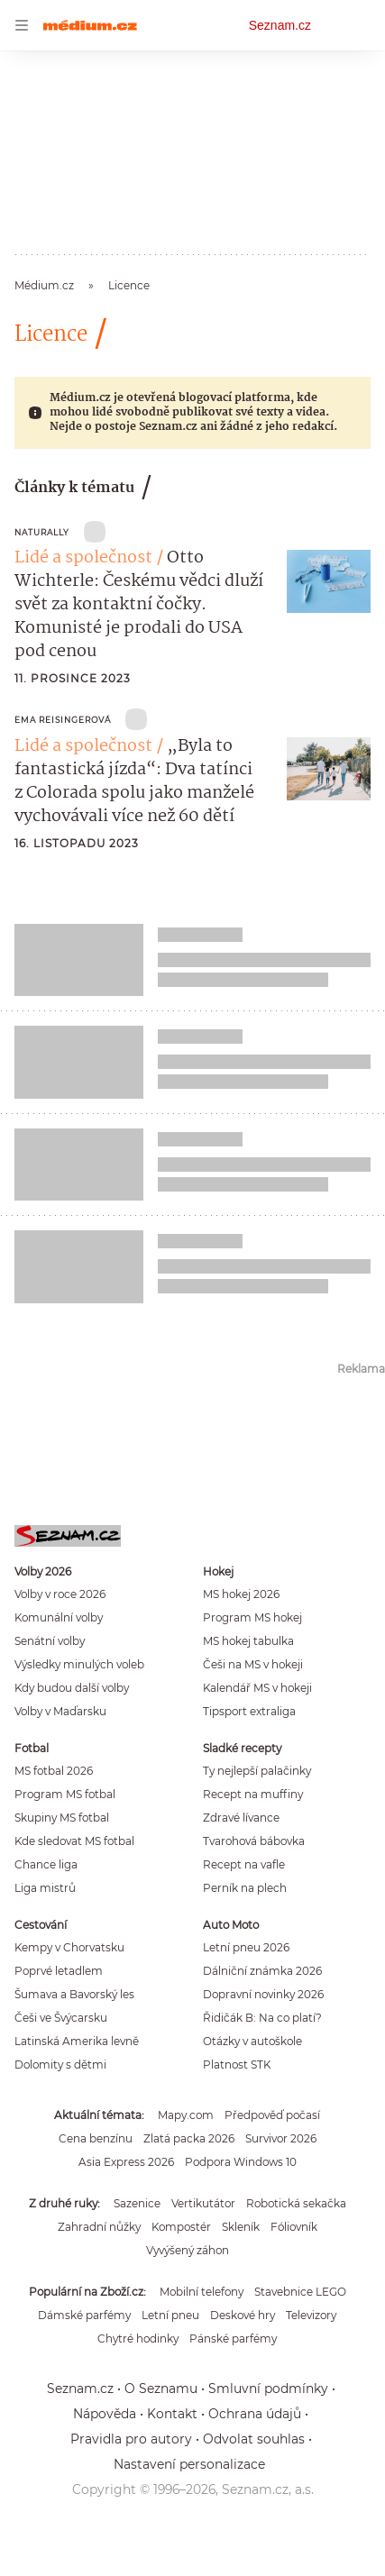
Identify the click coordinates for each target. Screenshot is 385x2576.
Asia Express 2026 (126, 2162)
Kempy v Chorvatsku (69, 1947)
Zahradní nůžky (99, 2226)
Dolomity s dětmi (60, 2064)
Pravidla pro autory (131, 2439)
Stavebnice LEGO (300, 2291)
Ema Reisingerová (62, 720)
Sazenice (137, 2203)
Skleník (241, 2226)
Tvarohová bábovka (254, 1841)
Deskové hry (242, 2315)
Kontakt (172, 2414)
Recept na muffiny (253, 1794)
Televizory (311, 2315)
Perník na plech (245, 1888)
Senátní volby (49, 1641)
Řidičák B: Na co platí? (262, 2017)
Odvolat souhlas (254, 2439)
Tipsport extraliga (249, 1711)
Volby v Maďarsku (60, 1711)
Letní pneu (170, 2315)
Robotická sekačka (296, 2203)
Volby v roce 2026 (59, 1594)
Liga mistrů (45, 1888)
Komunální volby (58, 1617)
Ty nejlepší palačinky (257, 1770)
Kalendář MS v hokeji (257, 1687)
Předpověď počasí (272, 2115)
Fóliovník (293, 2226)
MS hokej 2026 (241, 1594)
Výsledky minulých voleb (79, 1664)
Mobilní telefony (201, 2291)
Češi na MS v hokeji (253, 1664)
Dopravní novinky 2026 (263, 1994)
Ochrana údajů (254, 2414)
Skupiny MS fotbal (61, 1817)
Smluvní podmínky (268, 2388)
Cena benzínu (96, 2138)
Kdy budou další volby (71, 1687)
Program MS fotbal (64, 1794)
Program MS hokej (252, 1617)
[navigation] (21, 25)
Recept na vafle (244, 1864)
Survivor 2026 (280, 2138)
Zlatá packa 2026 (188, 2138)
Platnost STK (236, 2064)
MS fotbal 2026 (53, 1770)
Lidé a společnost (83, 557)
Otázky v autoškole (252, 2041)
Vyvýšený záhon (187, 2250)
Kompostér (181, 2226)
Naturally (41, 532)
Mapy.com (186, 2115)
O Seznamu (160, 2388)
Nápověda (104, 2414)
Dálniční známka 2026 (262, 1971)
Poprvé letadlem (58, 1971)
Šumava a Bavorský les (74, 1994)
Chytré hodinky (138, 2338)
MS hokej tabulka (248, 1641)
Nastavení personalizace (189, 2464)
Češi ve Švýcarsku (60, 2017)
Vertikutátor (203, 2203)
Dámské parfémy (84, 2315)
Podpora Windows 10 (241, 2162)
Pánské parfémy (233, 2338)
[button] (329, 581)
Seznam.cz (280, 25)
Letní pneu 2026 (246, 1947)
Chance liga (46, 1864)
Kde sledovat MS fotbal (74, 1841)
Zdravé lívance (241, 1817)
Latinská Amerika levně (76, 2041)
